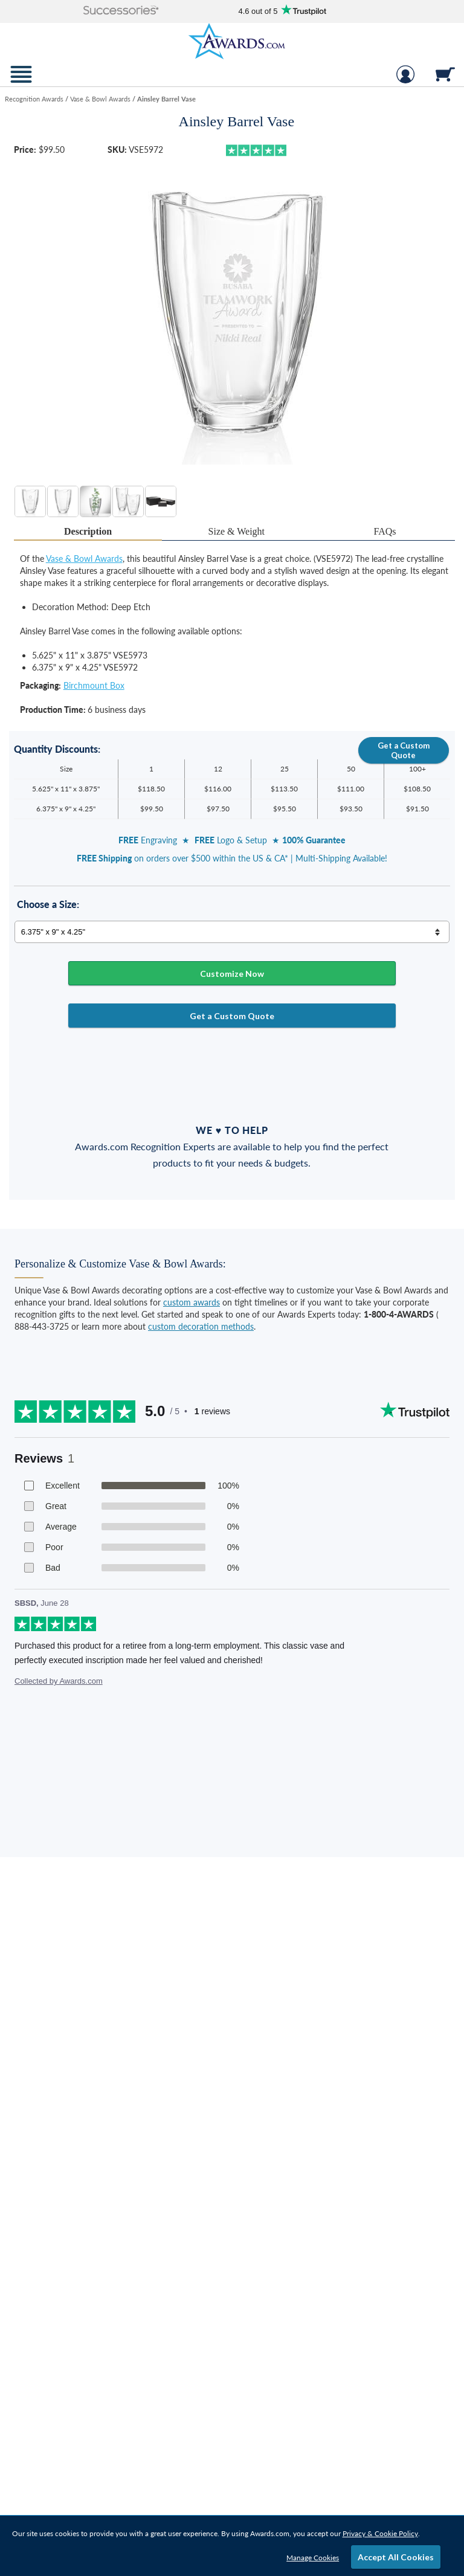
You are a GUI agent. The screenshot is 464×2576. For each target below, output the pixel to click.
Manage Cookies (312, 2557)
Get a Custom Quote (404, 750)
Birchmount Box (93, 685)
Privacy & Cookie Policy (380, 2533)
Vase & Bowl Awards (84, 558)
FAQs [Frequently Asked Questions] (384, 531)
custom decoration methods (201, 1326)
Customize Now (232, 973)
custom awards (191, 1302)
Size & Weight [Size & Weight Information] (236, 531)
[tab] (88, 532)
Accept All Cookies (396, 2557)
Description (88, 531)
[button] (121, 11)
